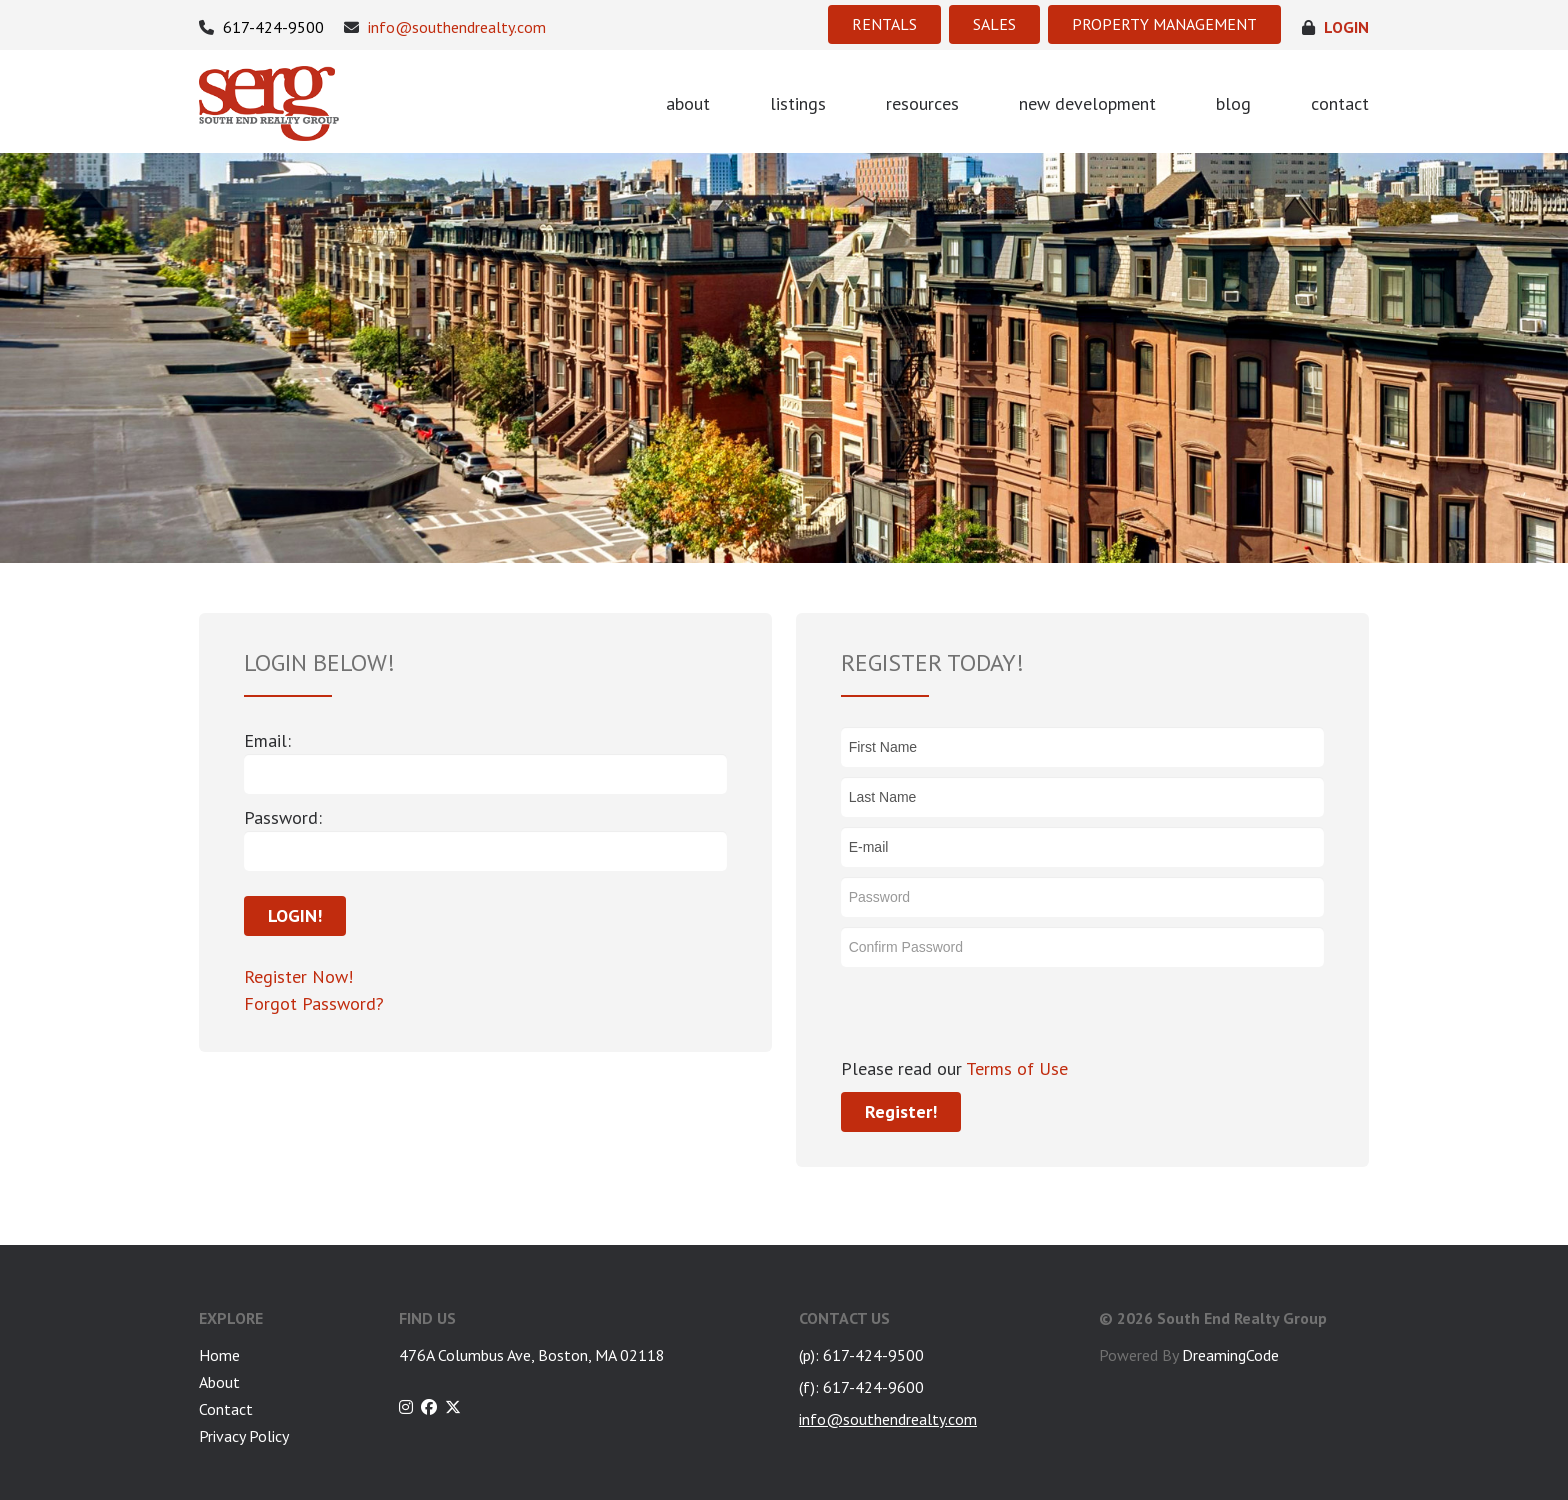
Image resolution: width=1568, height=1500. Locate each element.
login (1335, 27)
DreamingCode (1230, 1355)
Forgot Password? (314, 1003)
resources (922, 103)
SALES (994, 24)
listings (798, 103)
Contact (226, 1409)
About (219, 1382)
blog (1233, 103)
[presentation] (993, 1016)
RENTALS (884, 24)
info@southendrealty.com (445, 27)
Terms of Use (1015, 1068)
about (688, 103)
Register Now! (298, 976)
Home (219, 1355)
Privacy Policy (244, 1436)
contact (1340, 103)
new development (1087, 103)
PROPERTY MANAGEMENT (1164, 24)
